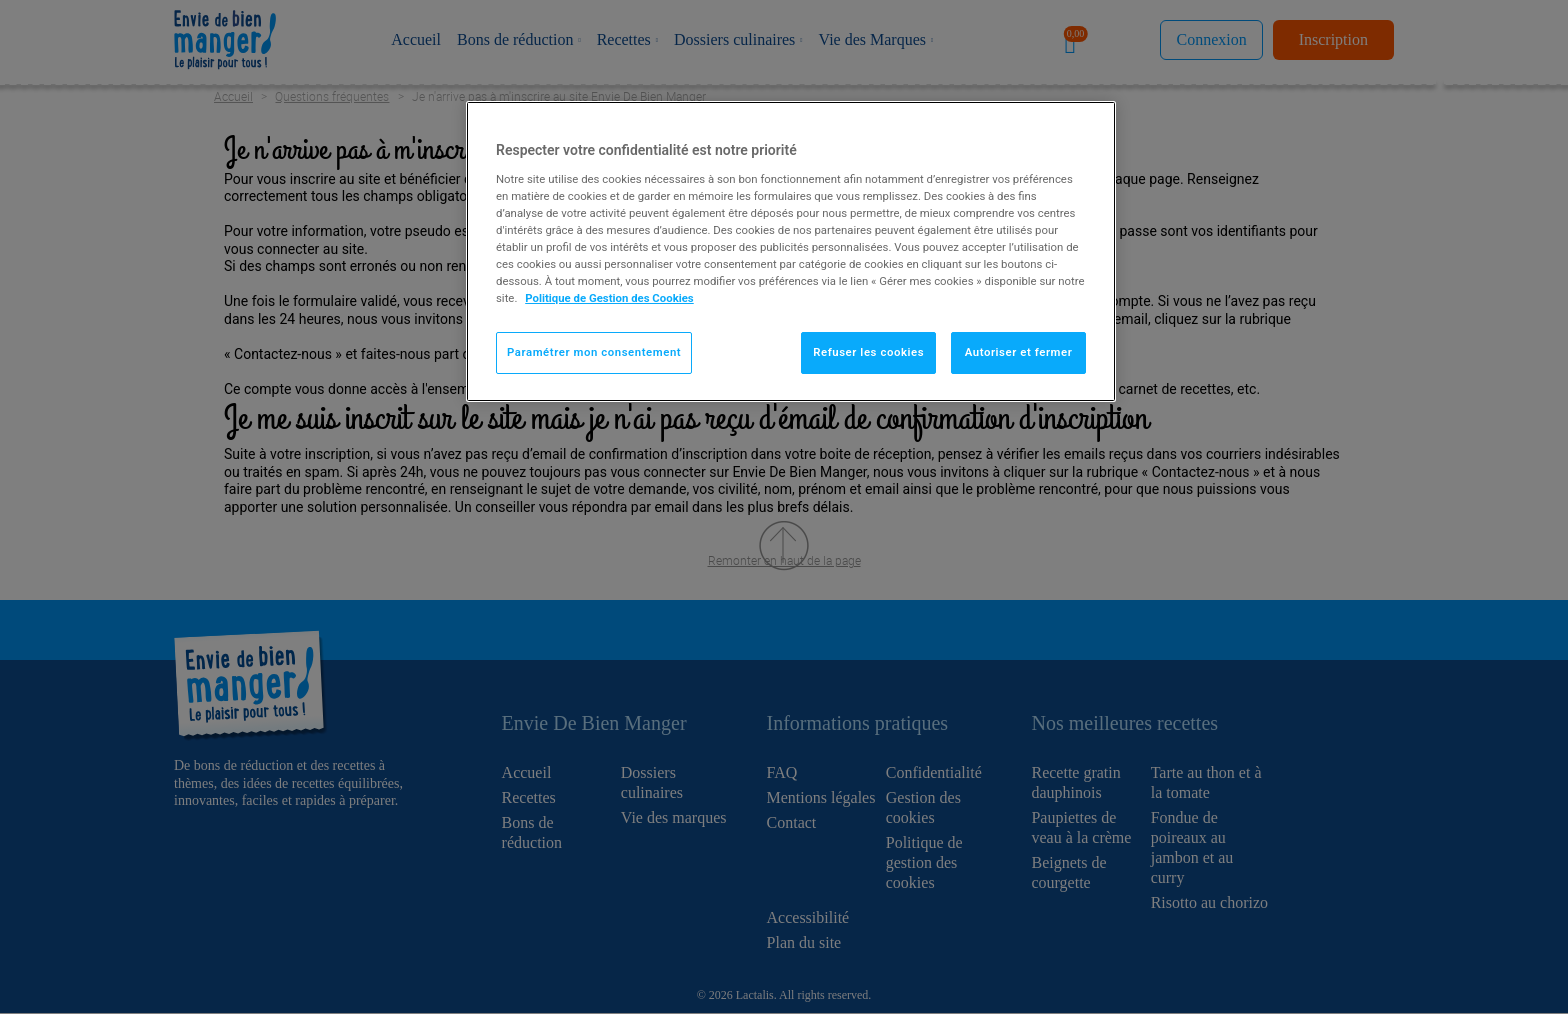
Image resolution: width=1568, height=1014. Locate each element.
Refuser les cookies (868, 352)
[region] (791, 251)
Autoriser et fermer (1019, 352)
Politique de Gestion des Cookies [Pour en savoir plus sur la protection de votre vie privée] (609, 298)
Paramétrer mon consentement (594, 352)
